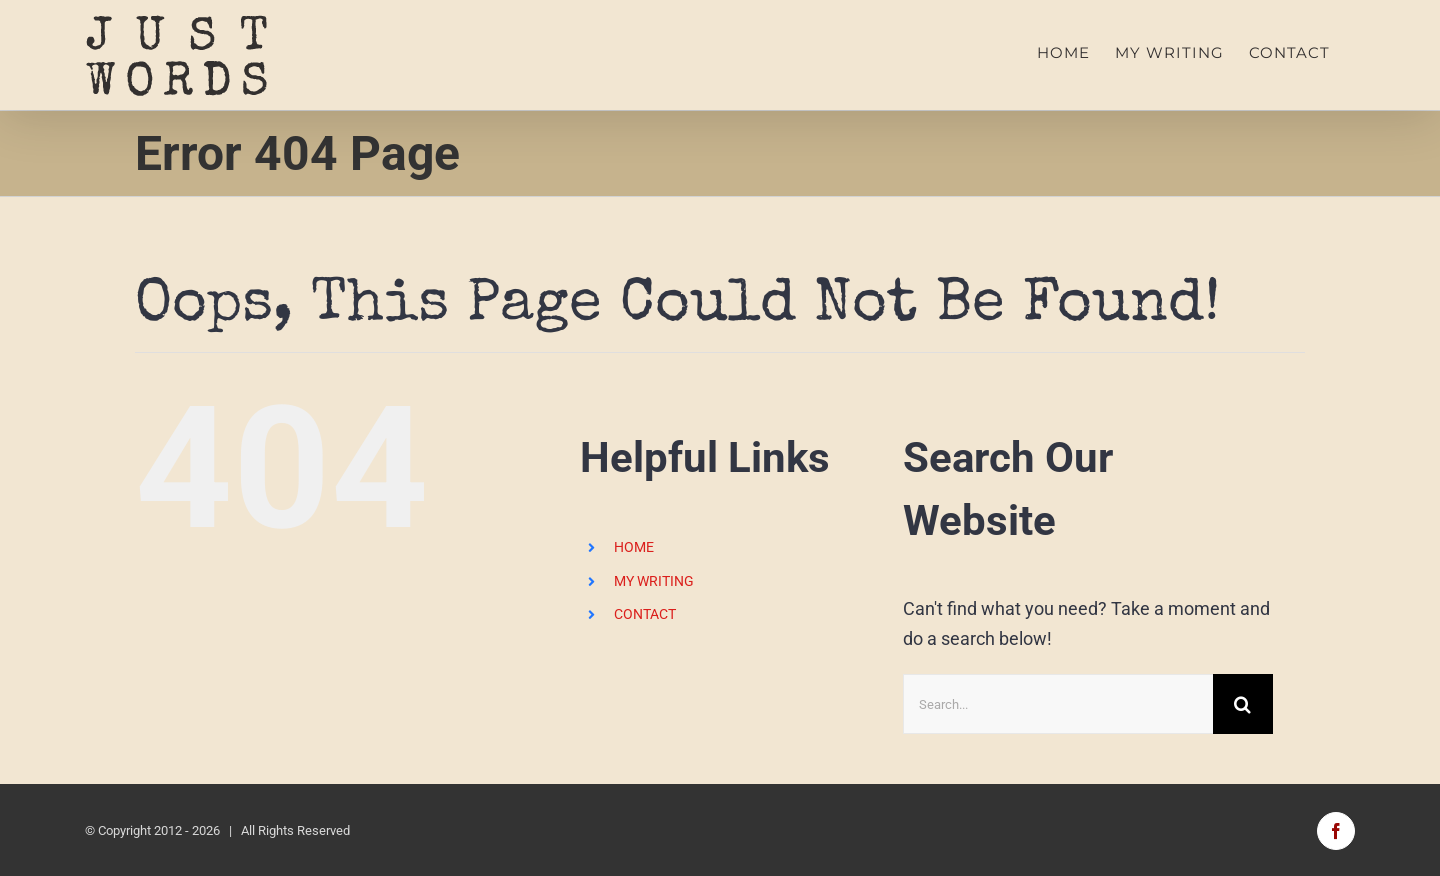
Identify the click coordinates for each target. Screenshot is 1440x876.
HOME (634, 547)
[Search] (1243, 704)
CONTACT (645, 614)
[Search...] (1058, 704)
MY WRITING (654, 580)
